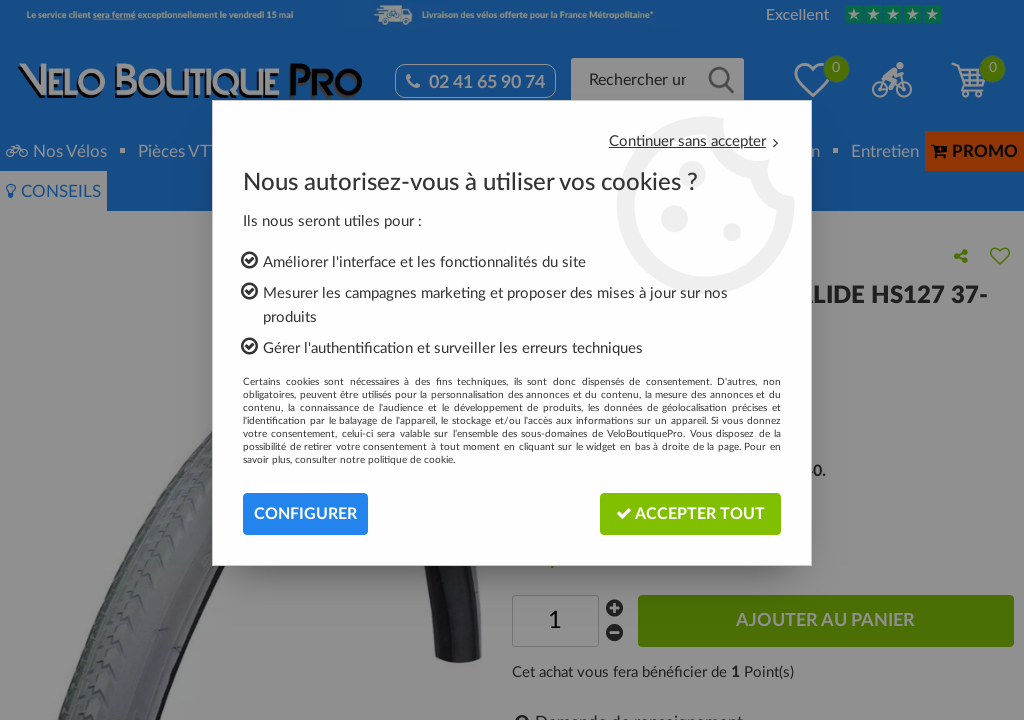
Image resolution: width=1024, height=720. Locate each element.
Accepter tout (690, 513)
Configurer (305, 514)
